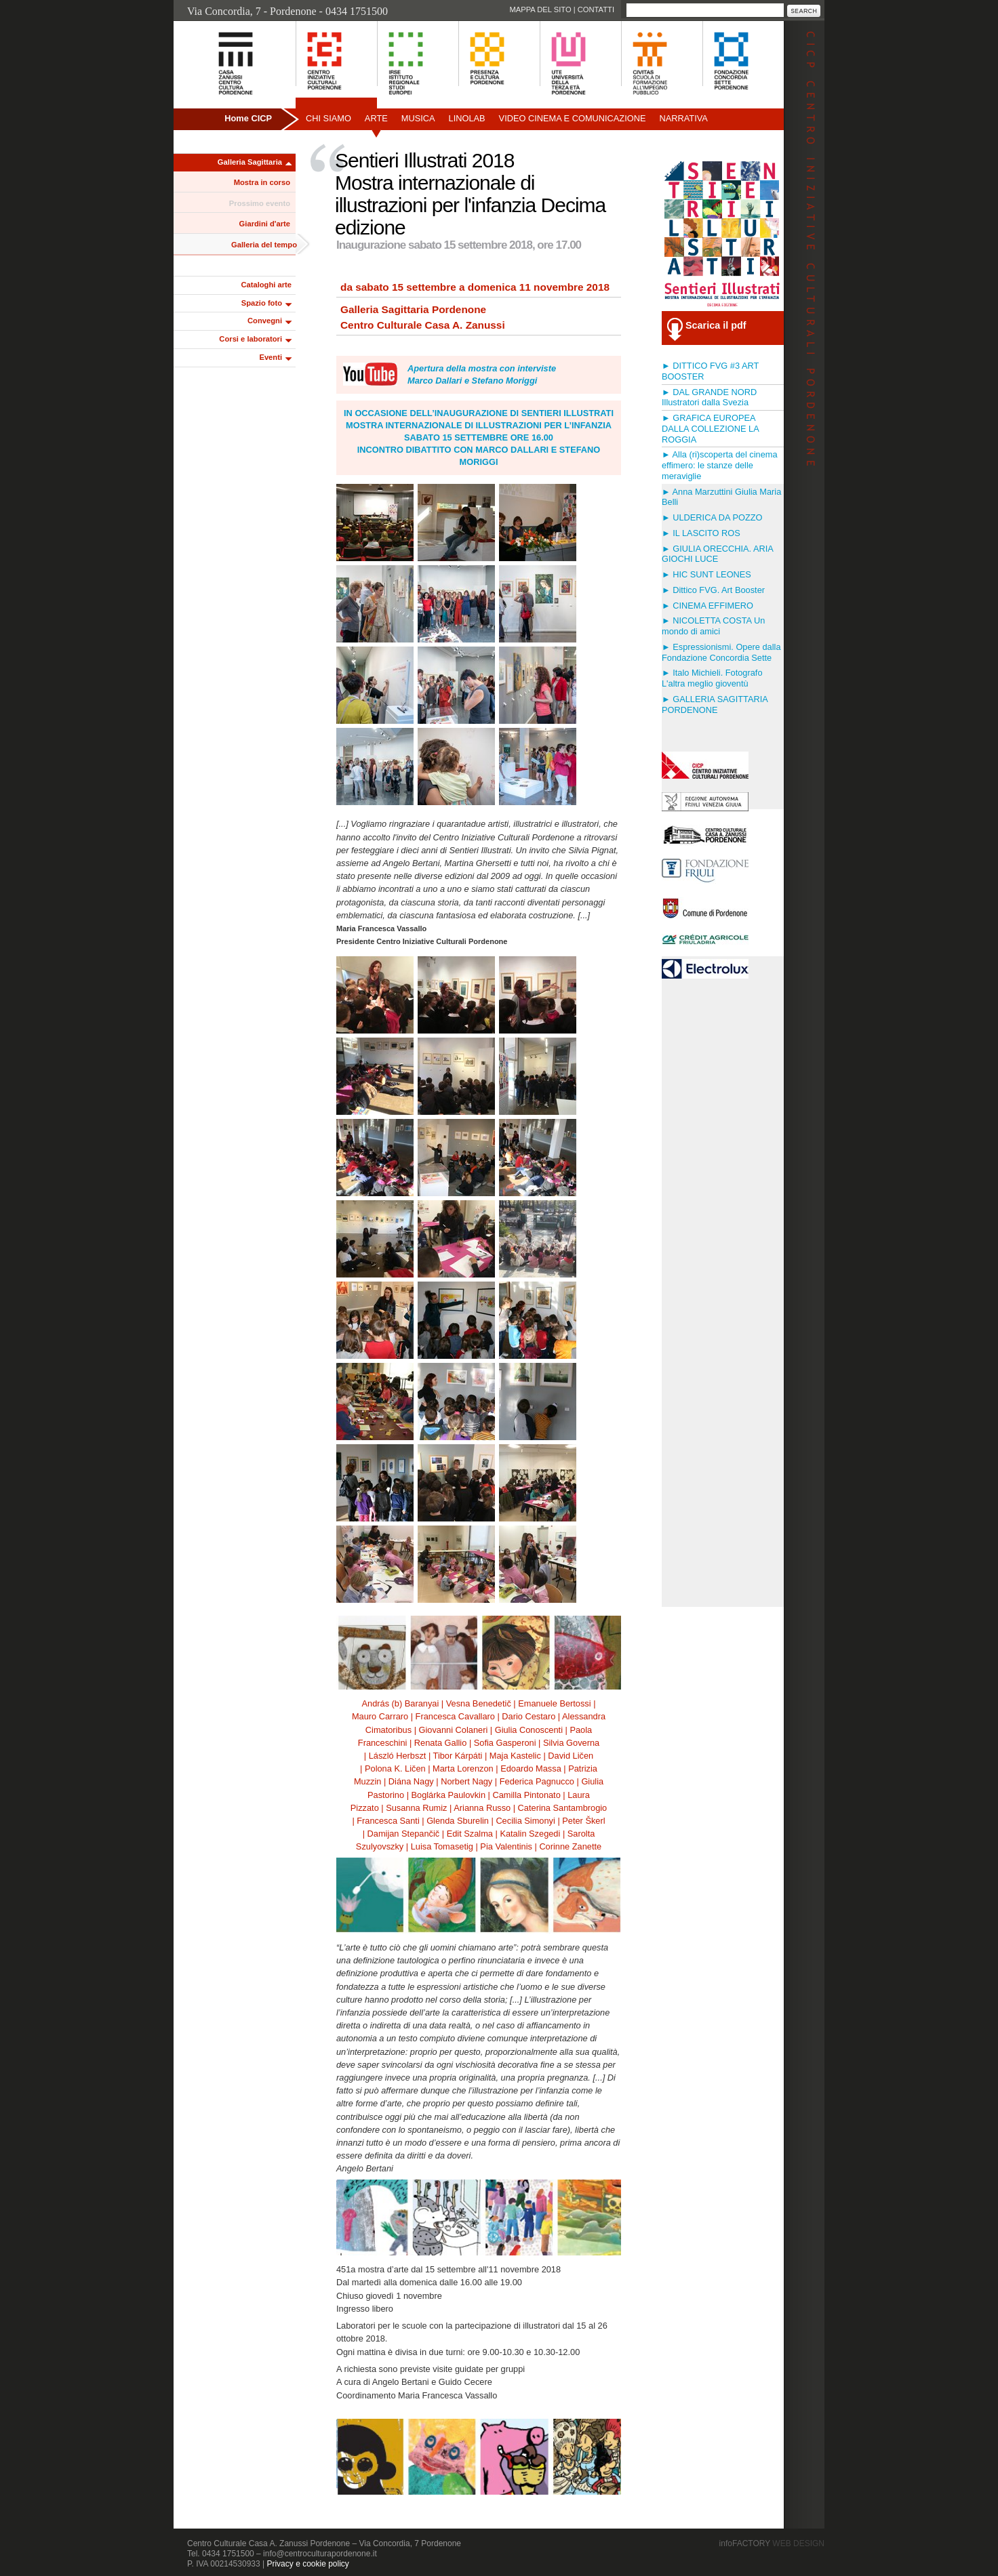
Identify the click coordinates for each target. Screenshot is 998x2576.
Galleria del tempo (264, 245)
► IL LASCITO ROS (701, 533)
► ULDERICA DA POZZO (712, 517)
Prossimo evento (259, 203)
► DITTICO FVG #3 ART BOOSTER (710, 371)
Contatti (596, 9)
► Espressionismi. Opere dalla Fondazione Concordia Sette (721, 652)
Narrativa (683, 118)
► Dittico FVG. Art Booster (713, 590)
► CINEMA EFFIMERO (707, 605)
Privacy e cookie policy (307, 2564)
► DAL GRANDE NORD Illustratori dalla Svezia (709, 397)
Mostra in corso (262, 182)
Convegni (264, 320)
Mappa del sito (540, 9)
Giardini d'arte (264, 224)
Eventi (270, 357)
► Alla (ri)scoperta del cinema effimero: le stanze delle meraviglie (720, 465)
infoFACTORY (771, 2543)
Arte (376, 118)
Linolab (467, 118)
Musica (418, 118)
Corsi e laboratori (250, 339)
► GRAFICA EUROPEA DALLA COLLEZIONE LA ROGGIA (710, 429)
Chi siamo (328, 118)
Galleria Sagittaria (250, 162)
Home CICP (248, 118)
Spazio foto (261, 303)
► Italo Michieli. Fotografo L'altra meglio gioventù (712, 678)
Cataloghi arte (266, 285)
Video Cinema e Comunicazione (572, 118)
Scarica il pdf (715, 325)
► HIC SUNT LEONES (706, 574)
